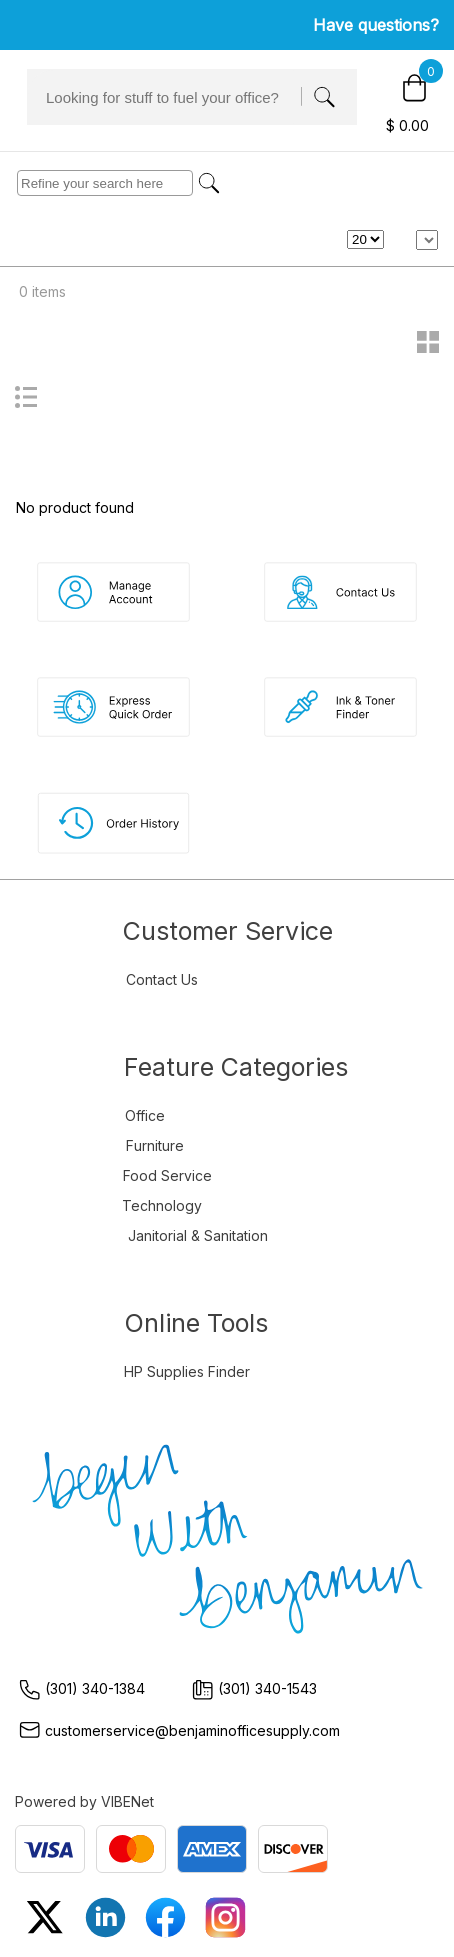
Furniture (155, 1145)
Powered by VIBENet (84, 1801)
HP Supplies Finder (187, 1371)
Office (145, 1115)
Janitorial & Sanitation (198, 1235)
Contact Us (162, 979)
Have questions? (376, 25)
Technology (162, 1205)
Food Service (167, 1175)
